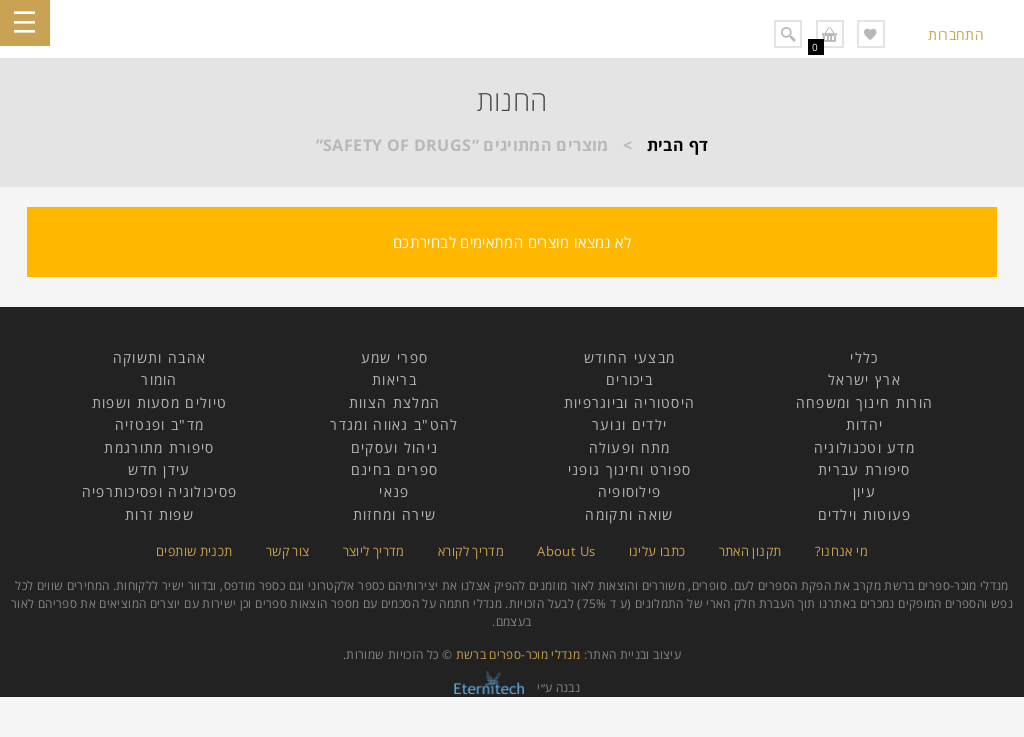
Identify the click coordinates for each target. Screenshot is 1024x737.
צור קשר (288, 551)
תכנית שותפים (194, 551)
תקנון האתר (750, 551)
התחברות (956, 34)
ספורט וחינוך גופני (629, 469)
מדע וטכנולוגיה (864, 447)
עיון (864, 491)
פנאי (394, 491)
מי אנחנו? (841, 551)
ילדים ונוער (629, 424)
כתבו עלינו (657, 551)
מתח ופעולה (630, 447)
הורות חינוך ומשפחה (864, 402)
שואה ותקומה (629, 514)
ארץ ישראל (864, 379)
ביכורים (629, 379)
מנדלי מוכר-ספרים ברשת (518, 654)
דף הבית (678, 145)
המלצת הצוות (394, 402)
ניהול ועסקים (395, 447)
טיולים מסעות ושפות (159, 402)
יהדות (865, 424)
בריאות (394, 379)
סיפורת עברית (864, 469)
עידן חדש (159, 469)
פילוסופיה (630, 491)
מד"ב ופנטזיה (160, 424)
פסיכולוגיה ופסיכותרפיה (160, 491)
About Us (566, 551)
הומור (159, 379)
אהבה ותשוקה (159, 357)
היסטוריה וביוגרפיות (630, 402)
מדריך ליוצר (374, 551)
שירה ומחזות (394, 514)
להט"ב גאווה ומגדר (394, 424)
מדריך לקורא (471, 551)
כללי (864, 357)
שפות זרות (159, 514)
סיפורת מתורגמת (159, 447)
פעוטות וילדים (865, 514)
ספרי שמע (394, 357)
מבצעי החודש (629, 357)
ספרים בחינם (394, 469)
